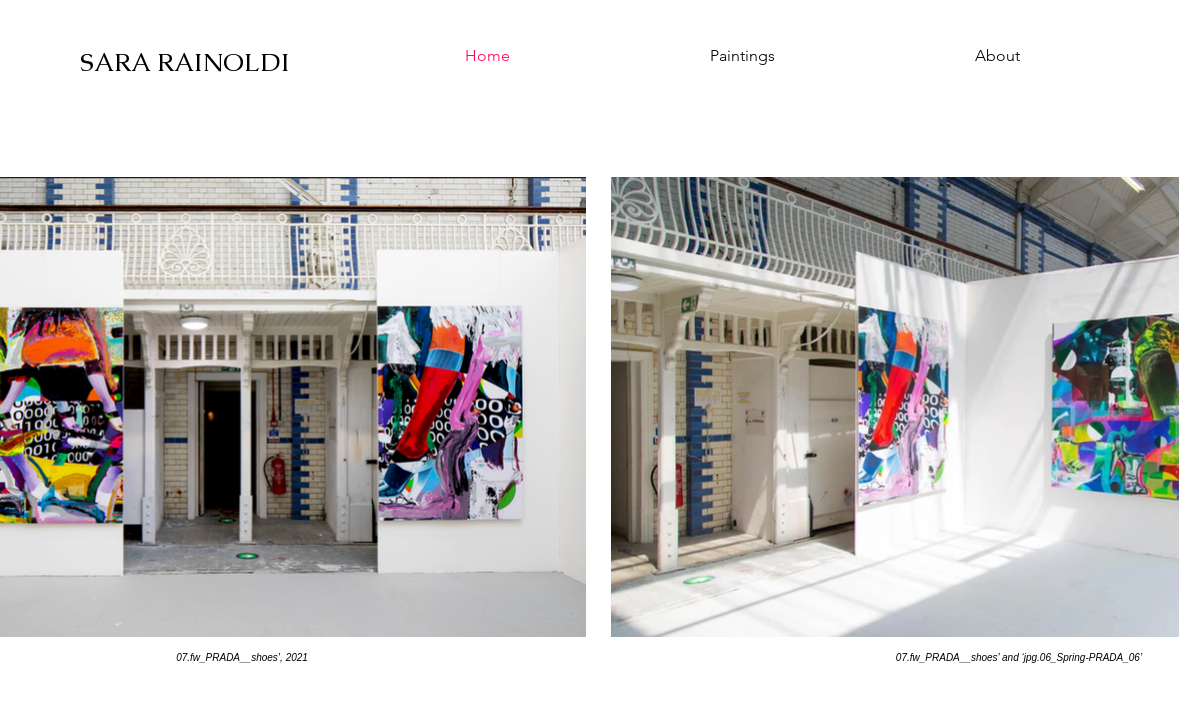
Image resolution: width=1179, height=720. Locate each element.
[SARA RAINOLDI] (189, 62)
